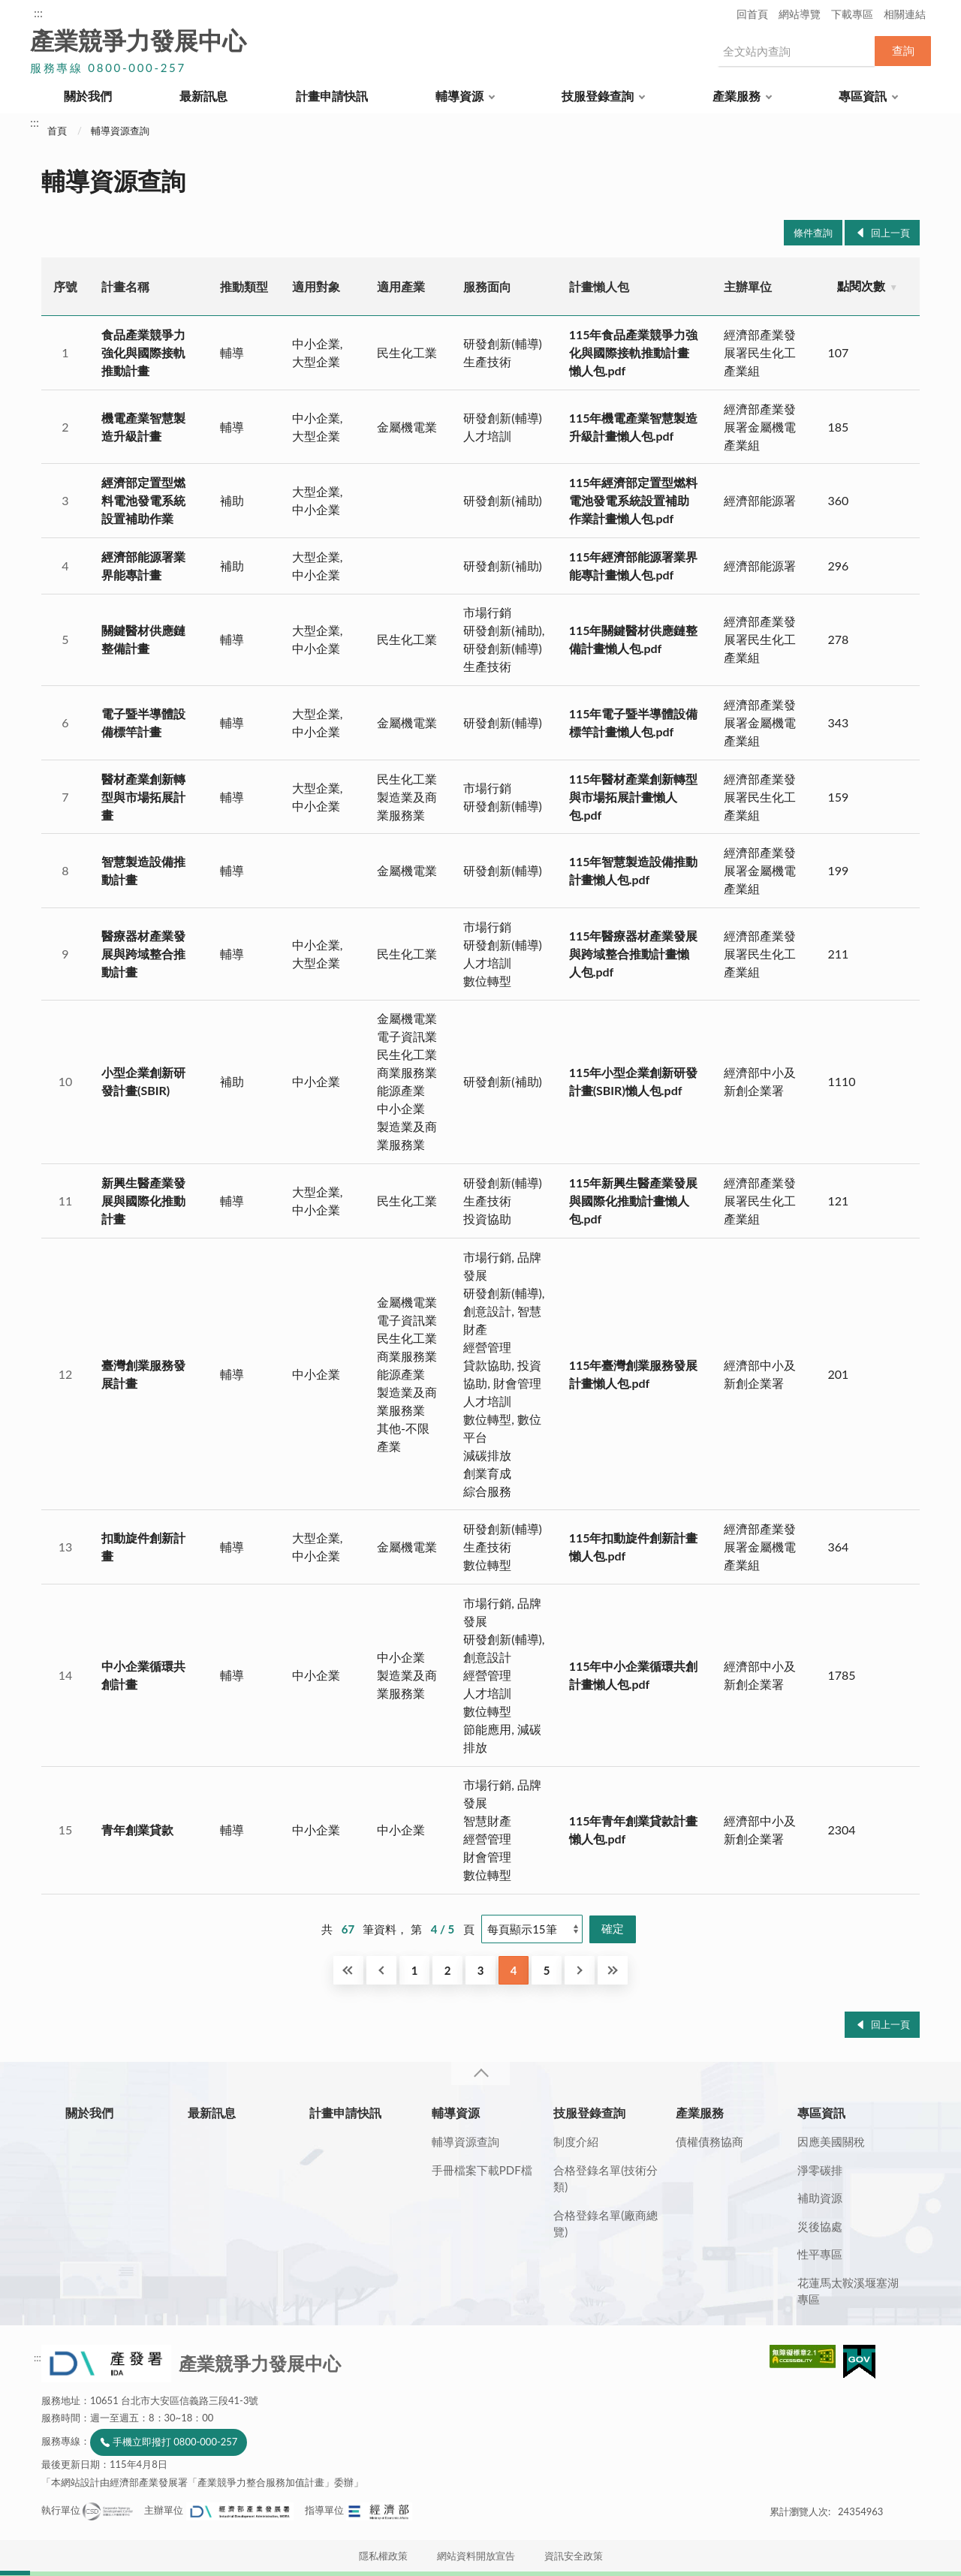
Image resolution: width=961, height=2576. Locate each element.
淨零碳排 (819, 2170)
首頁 (57, 131)
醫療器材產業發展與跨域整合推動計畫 (143, 953)
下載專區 (852, 14)
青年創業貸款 (137, 1829)
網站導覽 (800, 14)
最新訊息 (203, 96)
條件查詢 (813, 233)
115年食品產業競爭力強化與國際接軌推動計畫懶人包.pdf (633, 352)
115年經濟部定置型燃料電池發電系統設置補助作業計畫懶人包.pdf (633, 500)
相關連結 (905, 14)
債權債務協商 (709, 2141)
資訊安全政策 (573, 2556)
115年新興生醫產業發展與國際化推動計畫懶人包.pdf (633, 1200)
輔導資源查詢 (120, 131)
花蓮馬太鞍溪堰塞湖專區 (848, 2291)
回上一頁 (890, 233)
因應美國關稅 (831, 2141)
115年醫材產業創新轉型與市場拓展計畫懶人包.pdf (633, 797)
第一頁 (348, 1970)
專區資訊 (863, 96)
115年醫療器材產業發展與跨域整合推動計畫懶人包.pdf (633, 953)
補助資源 (819, 2197)
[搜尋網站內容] (796, 51)
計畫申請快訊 (332, 96)
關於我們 (88, 96)
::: (38, 12)
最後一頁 (613, 1970)
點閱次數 (861, 285)
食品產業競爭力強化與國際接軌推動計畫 (143, 352)
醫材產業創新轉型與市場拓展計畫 (143, 797)
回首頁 (752, 14)
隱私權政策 (383, 2556)
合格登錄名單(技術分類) (605, 2178)
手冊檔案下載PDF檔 (482, 2170)
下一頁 (580, 1970)
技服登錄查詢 (598, 96)
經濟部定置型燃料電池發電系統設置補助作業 (143, 500)
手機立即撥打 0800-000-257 (175, 2442)
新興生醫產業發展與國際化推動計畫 (143, 1200)
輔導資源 (459, 96)
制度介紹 (575, 2141)
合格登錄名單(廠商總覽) (605, 2223)
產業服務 (736, 96)
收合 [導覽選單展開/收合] (480, 2073)
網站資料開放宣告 (476, 2556)
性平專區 (819, 2254)
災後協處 (819, 2226)
